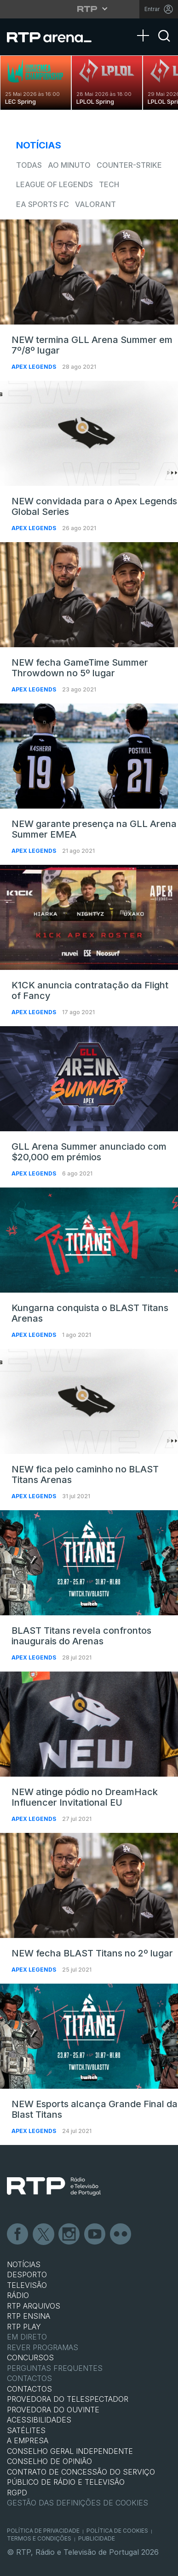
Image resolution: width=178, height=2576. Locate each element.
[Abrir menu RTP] (89, 9)
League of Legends (54, 184)
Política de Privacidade (43, 2530)
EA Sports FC (42, 204)
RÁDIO (18, 2295)
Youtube (95, 2234)
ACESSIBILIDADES (39, 2419)
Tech (109, 184)
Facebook (18, 2234)
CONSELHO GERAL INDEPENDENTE (70, 2451)
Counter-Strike (129, 165)
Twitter (44, 2234)
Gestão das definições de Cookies (77, 2502)
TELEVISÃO (27, 2285)
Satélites (26, 2430)
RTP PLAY (24, 2326)
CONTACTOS (29, 2388)
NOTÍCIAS (23, 2264)
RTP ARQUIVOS (33, 2305)
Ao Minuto (69, 165)
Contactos (29, 2378)
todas (29, 165)
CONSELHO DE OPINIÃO (49, 2461)
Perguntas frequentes (55, 2368)
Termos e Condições (39, 2538)
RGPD (17, 2492)
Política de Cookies (117, 2530)
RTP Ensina (28, 2316)
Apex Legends (34, 366)
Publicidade (96, 2538)
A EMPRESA (27, 2440)
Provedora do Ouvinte (53, 2409)
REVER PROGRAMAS (42, 2347)
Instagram (69, 2234)
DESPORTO (27, 2274)
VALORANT (95, 204)
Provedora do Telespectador (67, 2399)
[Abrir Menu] (145, 26)
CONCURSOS (30, 2357)
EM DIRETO (27, 2336)
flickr (121, 2234)
